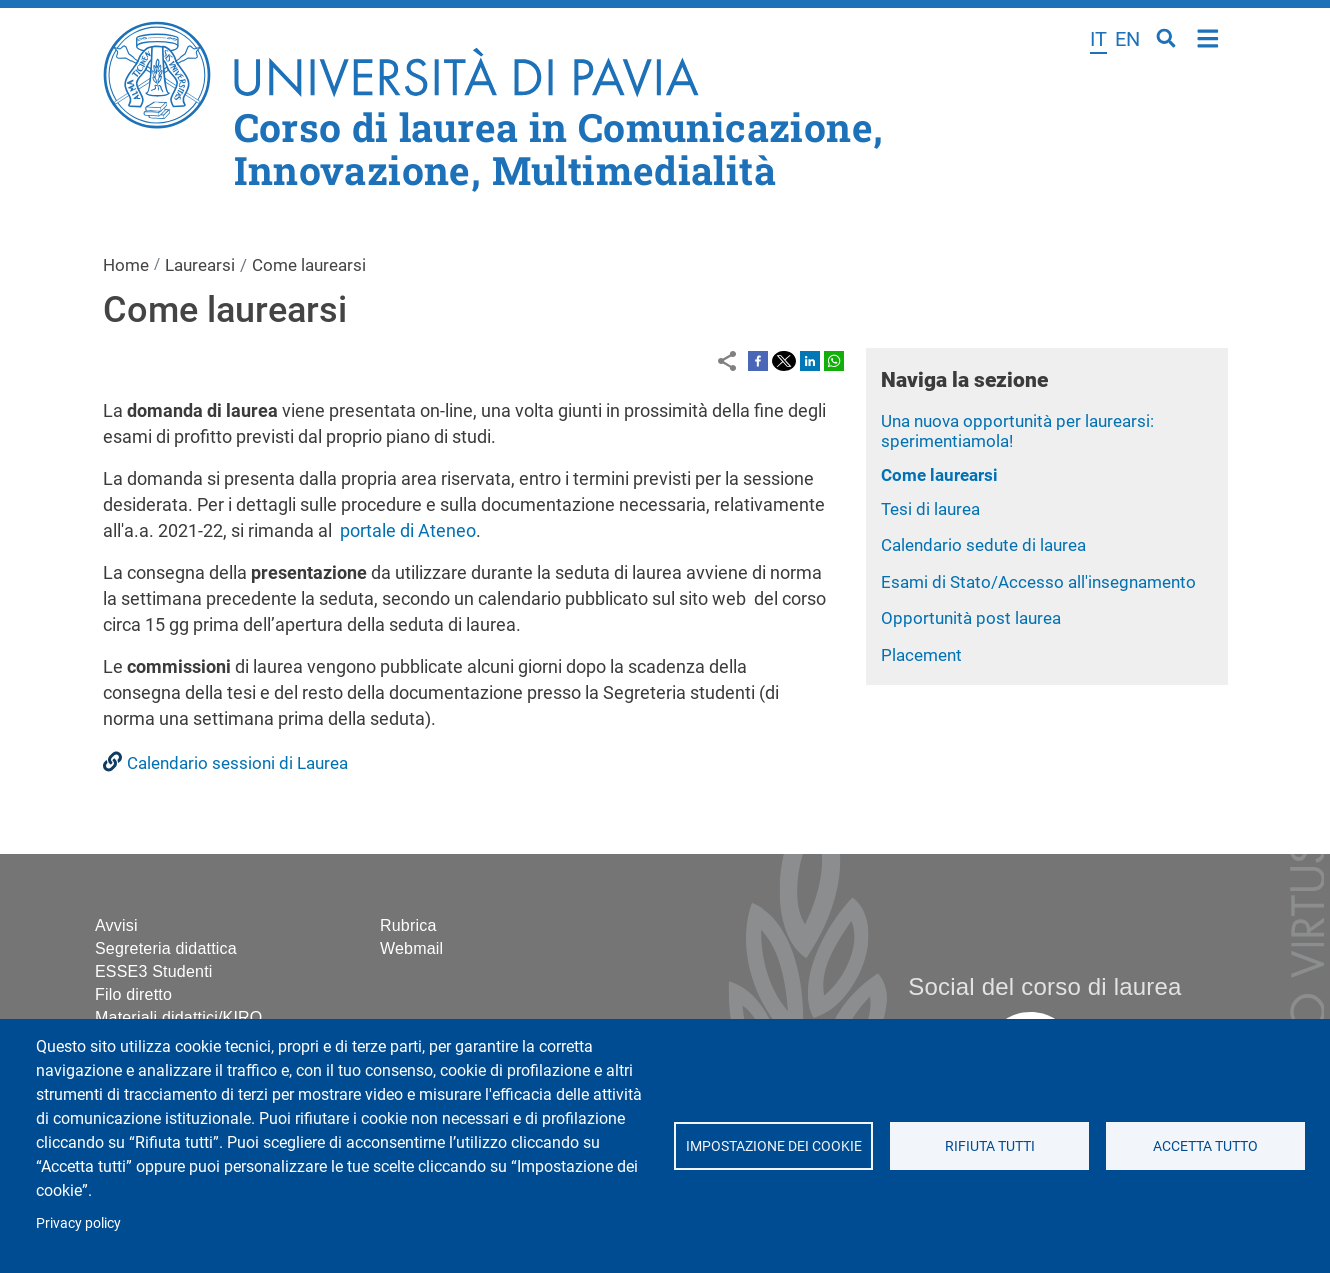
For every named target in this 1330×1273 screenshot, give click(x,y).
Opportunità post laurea (971, 618)
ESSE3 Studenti (154, 971)
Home (1208, 36)
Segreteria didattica (166, 948)
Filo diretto (133, 994)
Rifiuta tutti (989, 1146)
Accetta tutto (1205, 1146)
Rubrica (408, 925)
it (1098, 39)
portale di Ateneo (408, 530)
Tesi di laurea (930, 509)
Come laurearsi (939, 475)
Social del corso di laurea (1044, 986)
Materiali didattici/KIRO (179, 1017)
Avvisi (116, 925)
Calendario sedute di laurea (983, 545)
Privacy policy (78, 1223)
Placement (921, 655)
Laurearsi (200, 265)
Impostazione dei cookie (773, 1146)
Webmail (411, 948)
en (1127, 39)
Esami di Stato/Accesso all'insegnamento (1038, 582)
